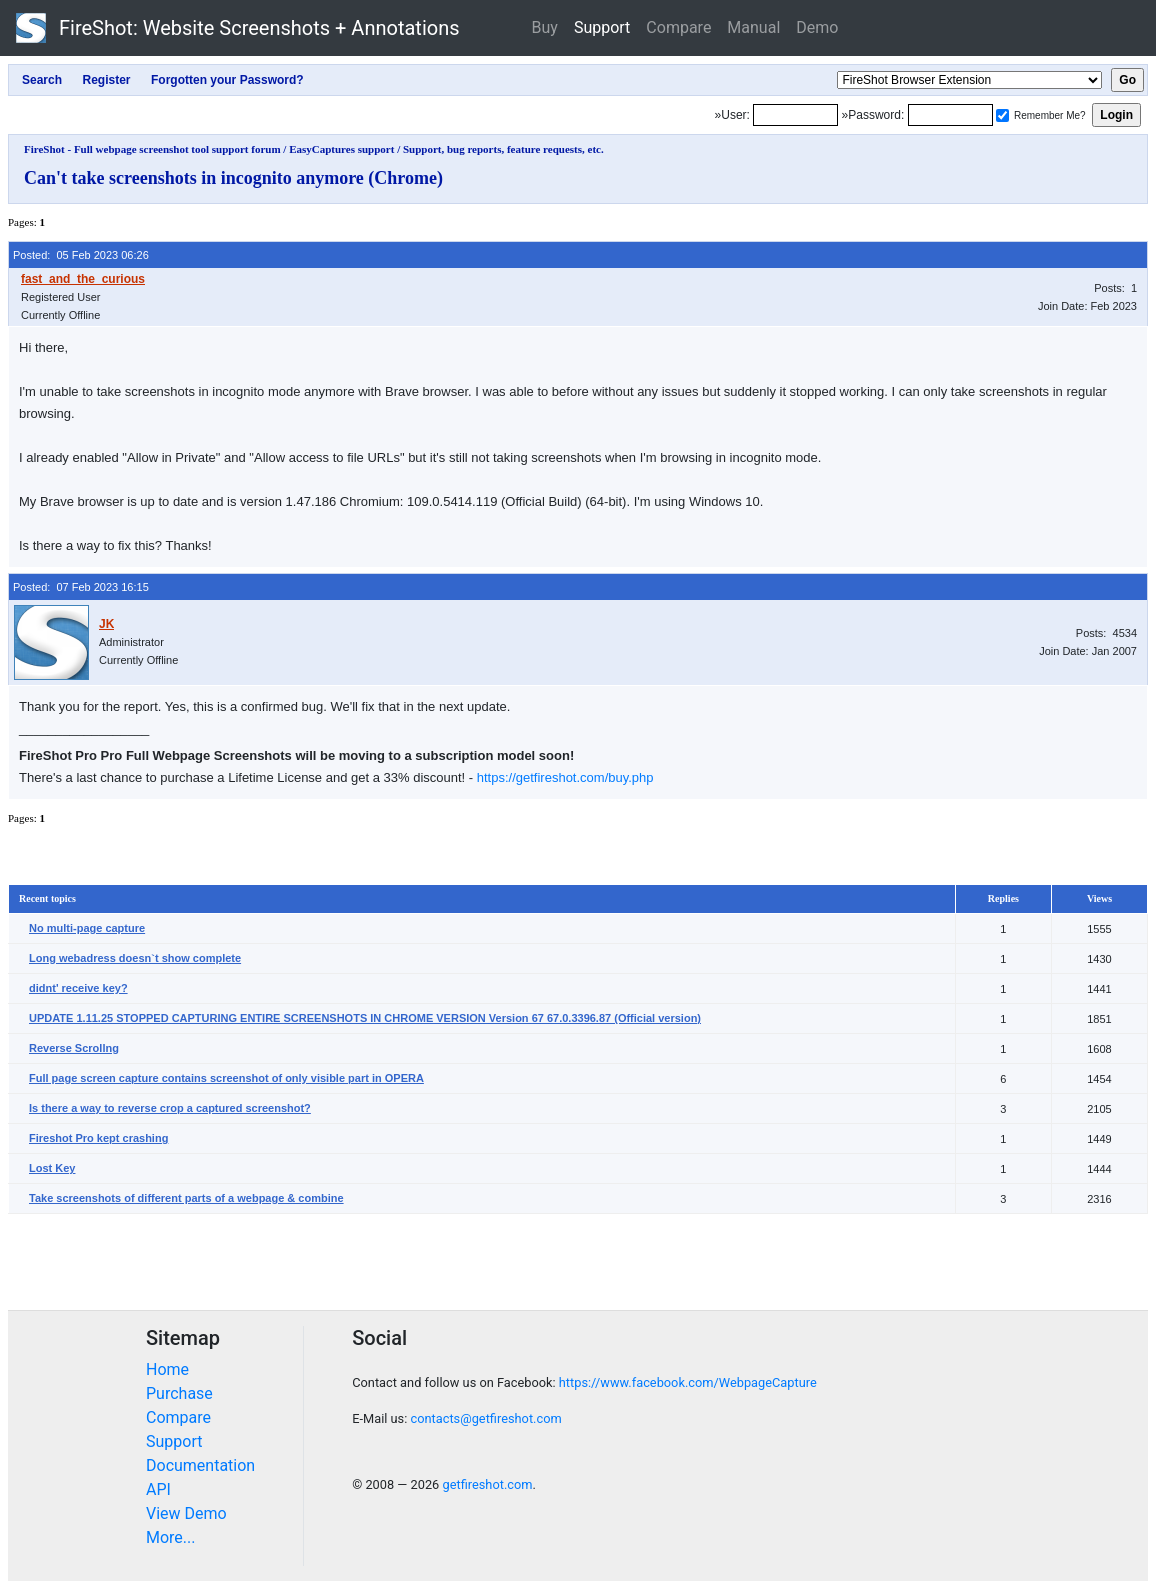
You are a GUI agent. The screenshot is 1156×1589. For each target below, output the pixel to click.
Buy (545, 27)
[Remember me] (1002, 115)
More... (171, 1537)
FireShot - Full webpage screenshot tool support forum (152, 149)
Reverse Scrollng (74, 1048)
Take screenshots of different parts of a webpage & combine (186, 1198)
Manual (753, 27)
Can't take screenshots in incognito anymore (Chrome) (233, 178)
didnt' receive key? (78, 988)
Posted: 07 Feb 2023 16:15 (81, 587)
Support (602, 27)
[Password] (950, 115)
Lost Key (52, 1168)
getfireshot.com (487, 1484)
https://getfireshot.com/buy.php (565, 777)
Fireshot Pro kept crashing (98, 1138)
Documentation (200, 1465)
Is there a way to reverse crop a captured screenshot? (170, 1108)
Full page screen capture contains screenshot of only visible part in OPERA (226, 1078)
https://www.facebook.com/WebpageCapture (688, 1382)
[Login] (795, 115)
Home (167, 1369)
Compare (678, 27)
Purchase (179, 1393)
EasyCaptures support (341, 149)
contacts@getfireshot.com (485, 1418)
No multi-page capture (87, 928)
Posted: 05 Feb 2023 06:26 (81, 255)
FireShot (238, 28)
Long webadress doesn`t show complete (135, 958)
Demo (817, 27)
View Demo (186, 1513)
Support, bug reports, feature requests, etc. (503, 149)
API (158, 1489)
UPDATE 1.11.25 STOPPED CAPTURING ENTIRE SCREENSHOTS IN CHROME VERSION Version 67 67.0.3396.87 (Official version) (365, 1018)
